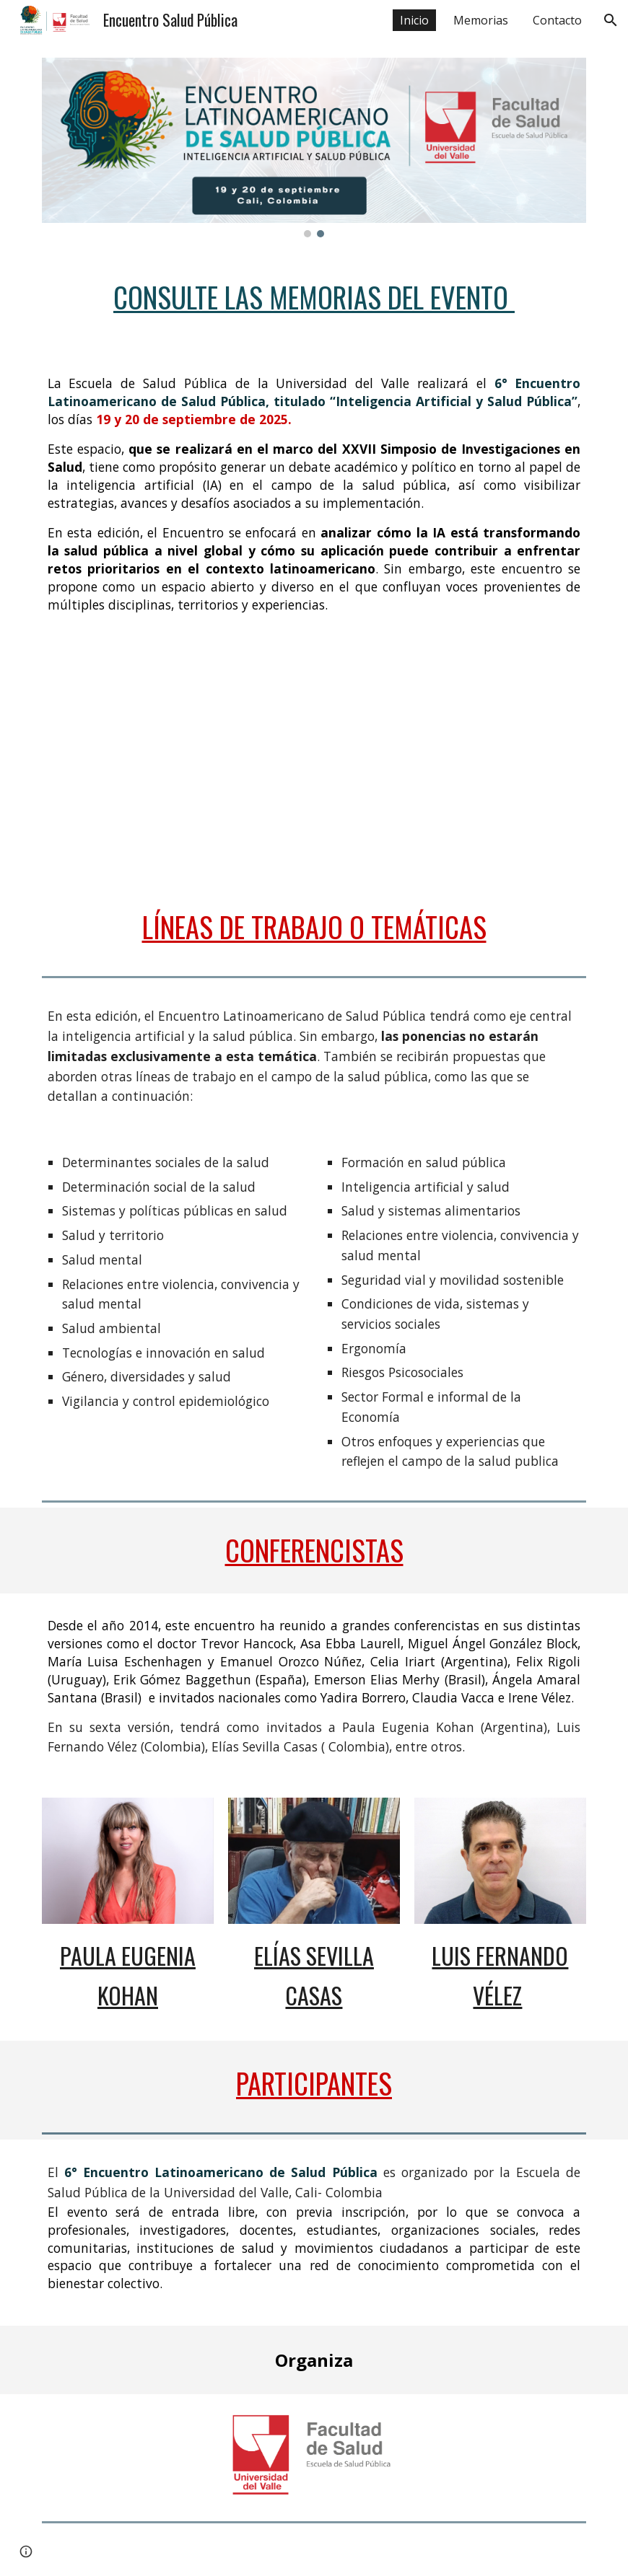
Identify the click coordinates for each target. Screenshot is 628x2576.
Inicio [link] (414, 20)
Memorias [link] (480, 20)
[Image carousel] (314, 147)
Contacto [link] (557, 20)
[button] (610, 20)
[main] (314, 297)
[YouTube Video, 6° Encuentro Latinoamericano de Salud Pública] (314, 767)
